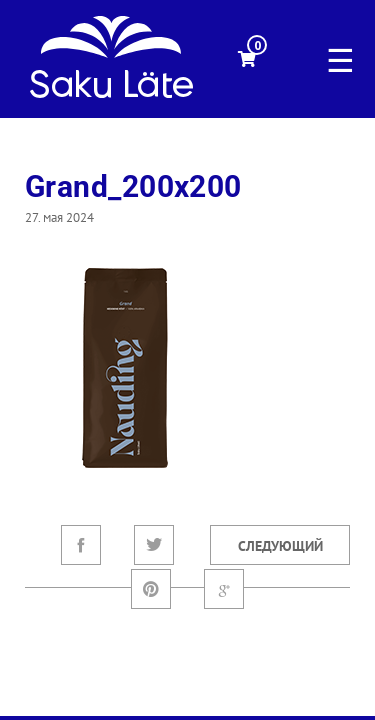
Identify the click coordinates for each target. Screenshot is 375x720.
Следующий (280, 546)
